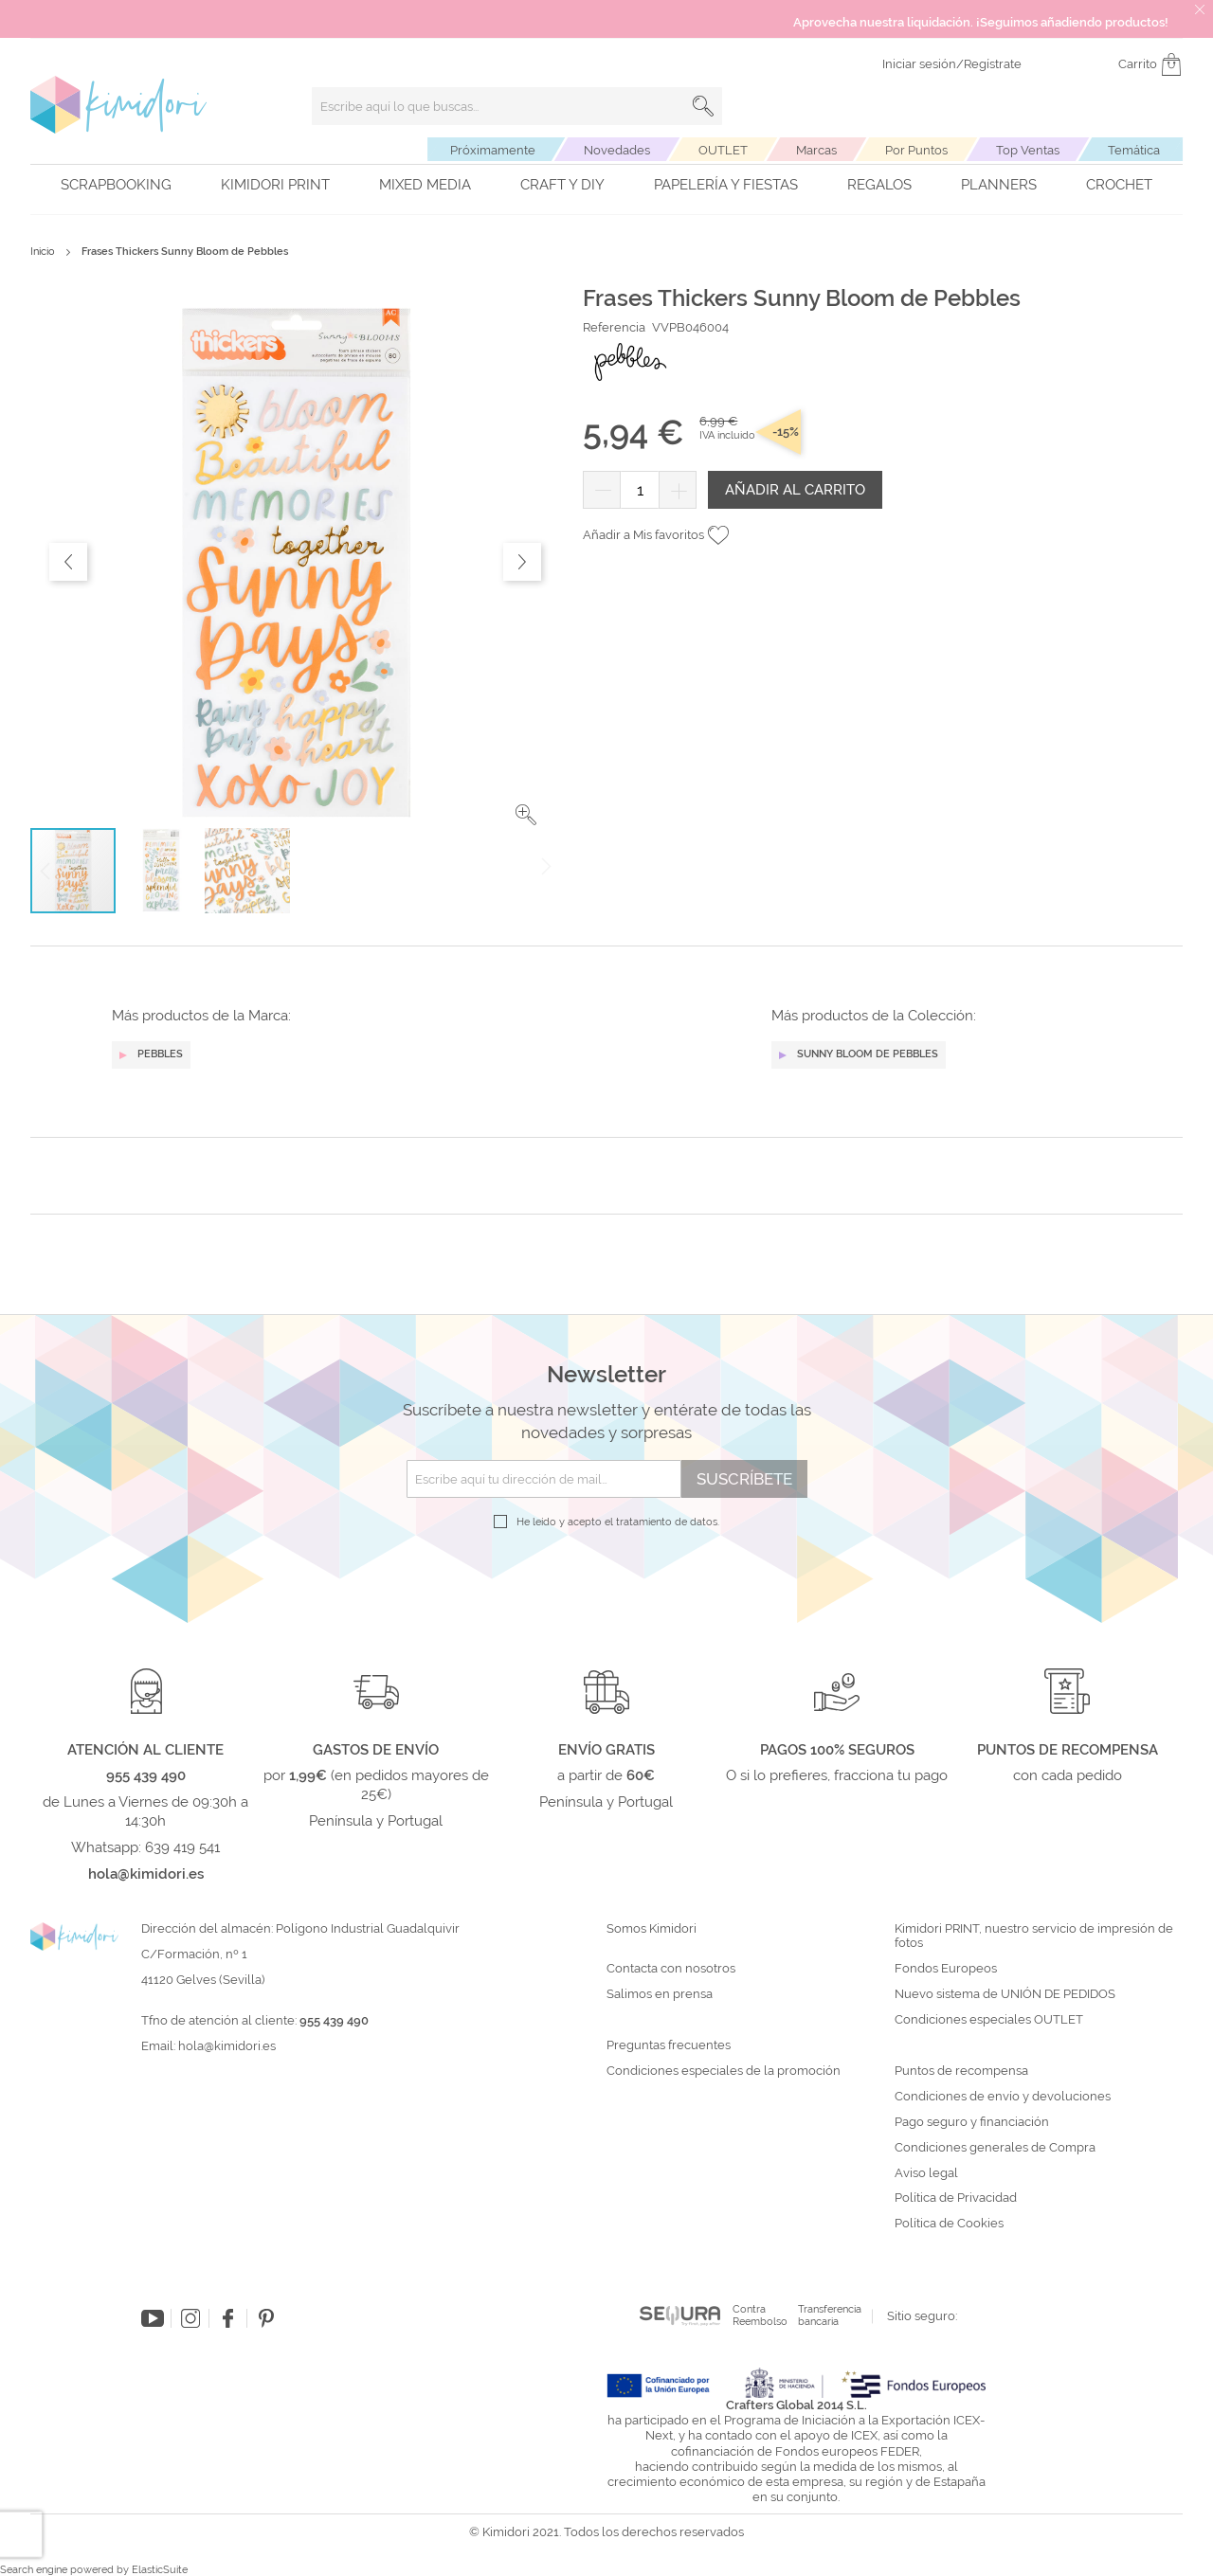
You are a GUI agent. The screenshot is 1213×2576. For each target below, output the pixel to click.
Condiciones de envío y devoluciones (1003, 2096)
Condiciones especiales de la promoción (724, 2071)
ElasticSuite (160, 2570)
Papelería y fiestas (726, 184)
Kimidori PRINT (275, 184)
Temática (1134, 150)
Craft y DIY (562, 184)
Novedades (617, 150)
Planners (999, 184)
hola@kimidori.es (227, 2046)
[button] (526, 814)
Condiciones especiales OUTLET (989, 2020)
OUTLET (723, 150)
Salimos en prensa (659, 1994)
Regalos (879, 184)
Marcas (816, 150)
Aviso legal (926, 2173)
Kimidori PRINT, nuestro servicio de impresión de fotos (1034, 1936)
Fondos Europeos (946, 1968)
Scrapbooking (116, 184)
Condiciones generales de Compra (995, 2147)
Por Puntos (916, 150)
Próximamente (492, 150)
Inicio (42, 251)
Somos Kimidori (651, 1929)
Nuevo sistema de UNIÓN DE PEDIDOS (1005, 1994)
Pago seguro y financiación (972, 2122)
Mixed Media (425, 184)
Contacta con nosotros (670, 1968)
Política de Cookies (949, 2223)
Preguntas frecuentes (668, 2045)
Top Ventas (1027, 150)
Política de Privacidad (956, 2198)
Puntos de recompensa (961, 2071)
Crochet (1119, 184)
